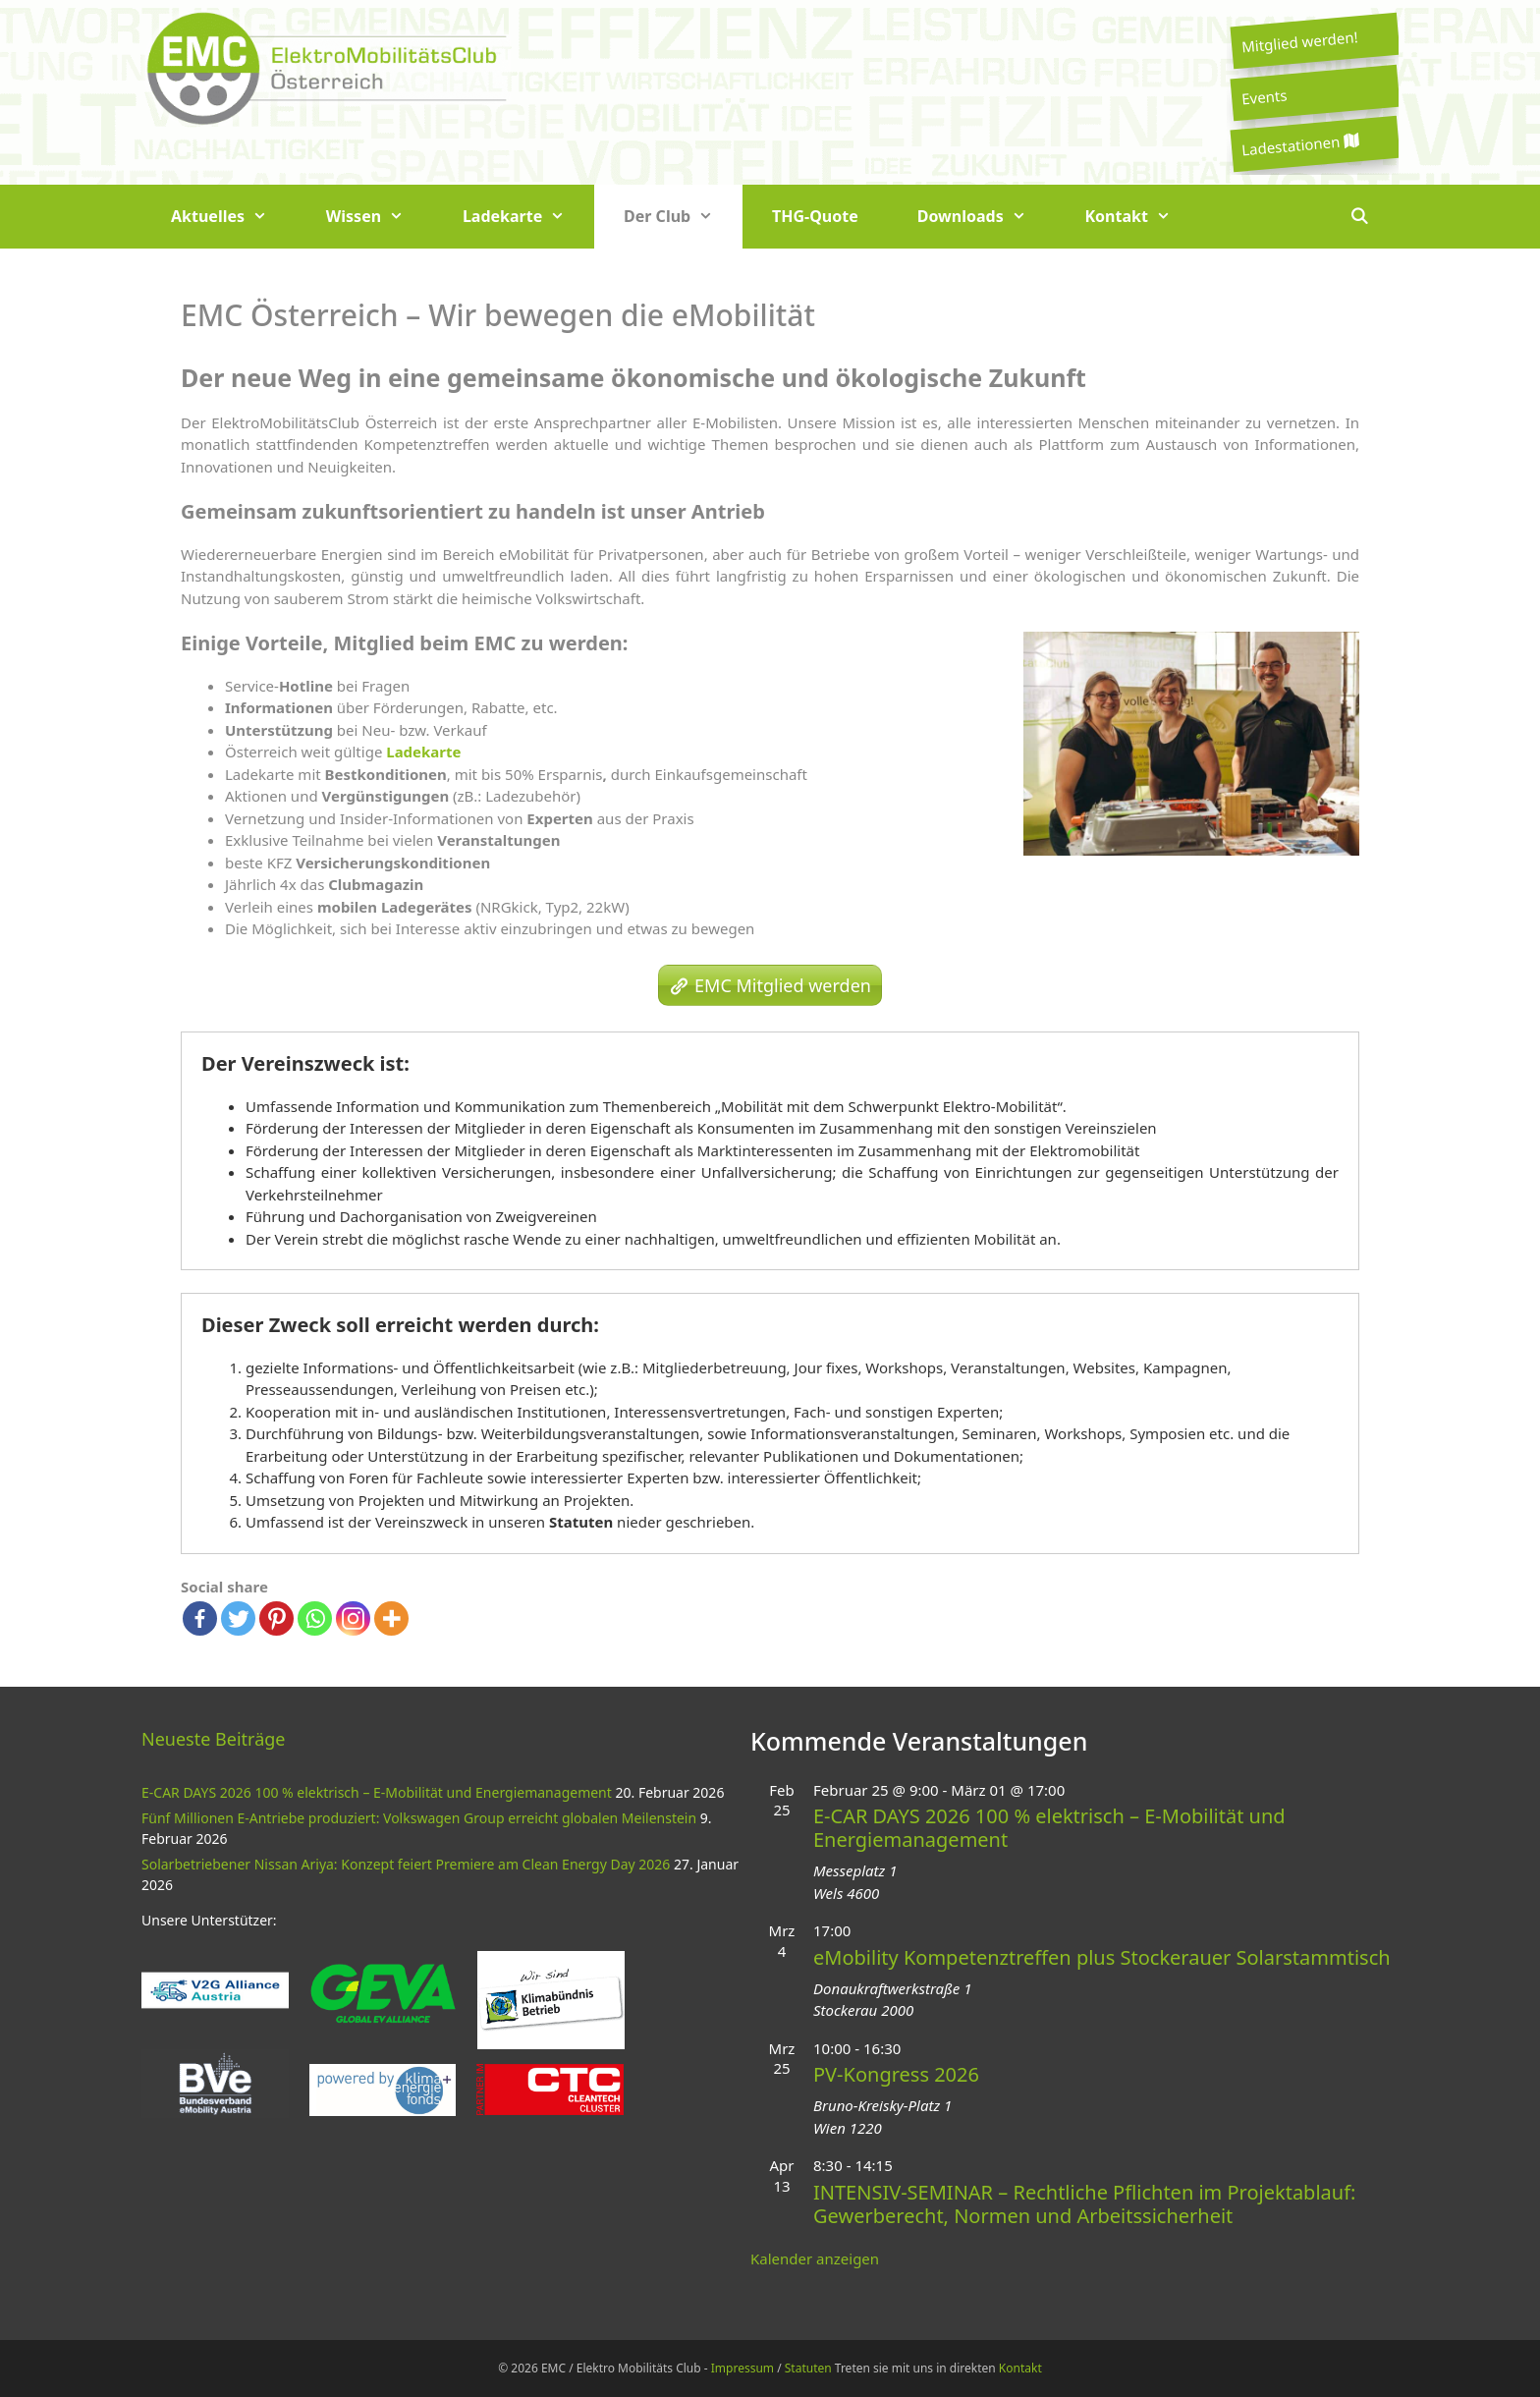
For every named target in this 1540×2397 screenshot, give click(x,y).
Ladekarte (528, 217)
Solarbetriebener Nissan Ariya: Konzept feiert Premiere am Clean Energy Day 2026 (405, 1864)
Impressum (742, 2368)
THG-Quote (815, 216)
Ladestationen (1299, 145)
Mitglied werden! (1299, 41)
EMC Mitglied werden (782, 985)
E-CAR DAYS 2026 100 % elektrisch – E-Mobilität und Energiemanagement (376, 1792)
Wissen (379, 217)
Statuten (581, 1522)
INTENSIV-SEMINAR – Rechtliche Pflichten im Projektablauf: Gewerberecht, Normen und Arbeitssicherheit (1084, 2204)
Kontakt (1142, 217)
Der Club (683, 217)
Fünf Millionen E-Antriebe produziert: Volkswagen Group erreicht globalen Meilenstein (418, 1818)
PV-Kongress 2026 (896, 2074)
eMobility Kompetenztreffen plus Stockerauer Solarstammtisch (1102, 1957)
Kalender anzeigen (814, 2258)
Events (1264, 96)
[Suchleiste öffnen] (1359, 217)
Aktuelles (234, 217)
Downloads (986, 217)
